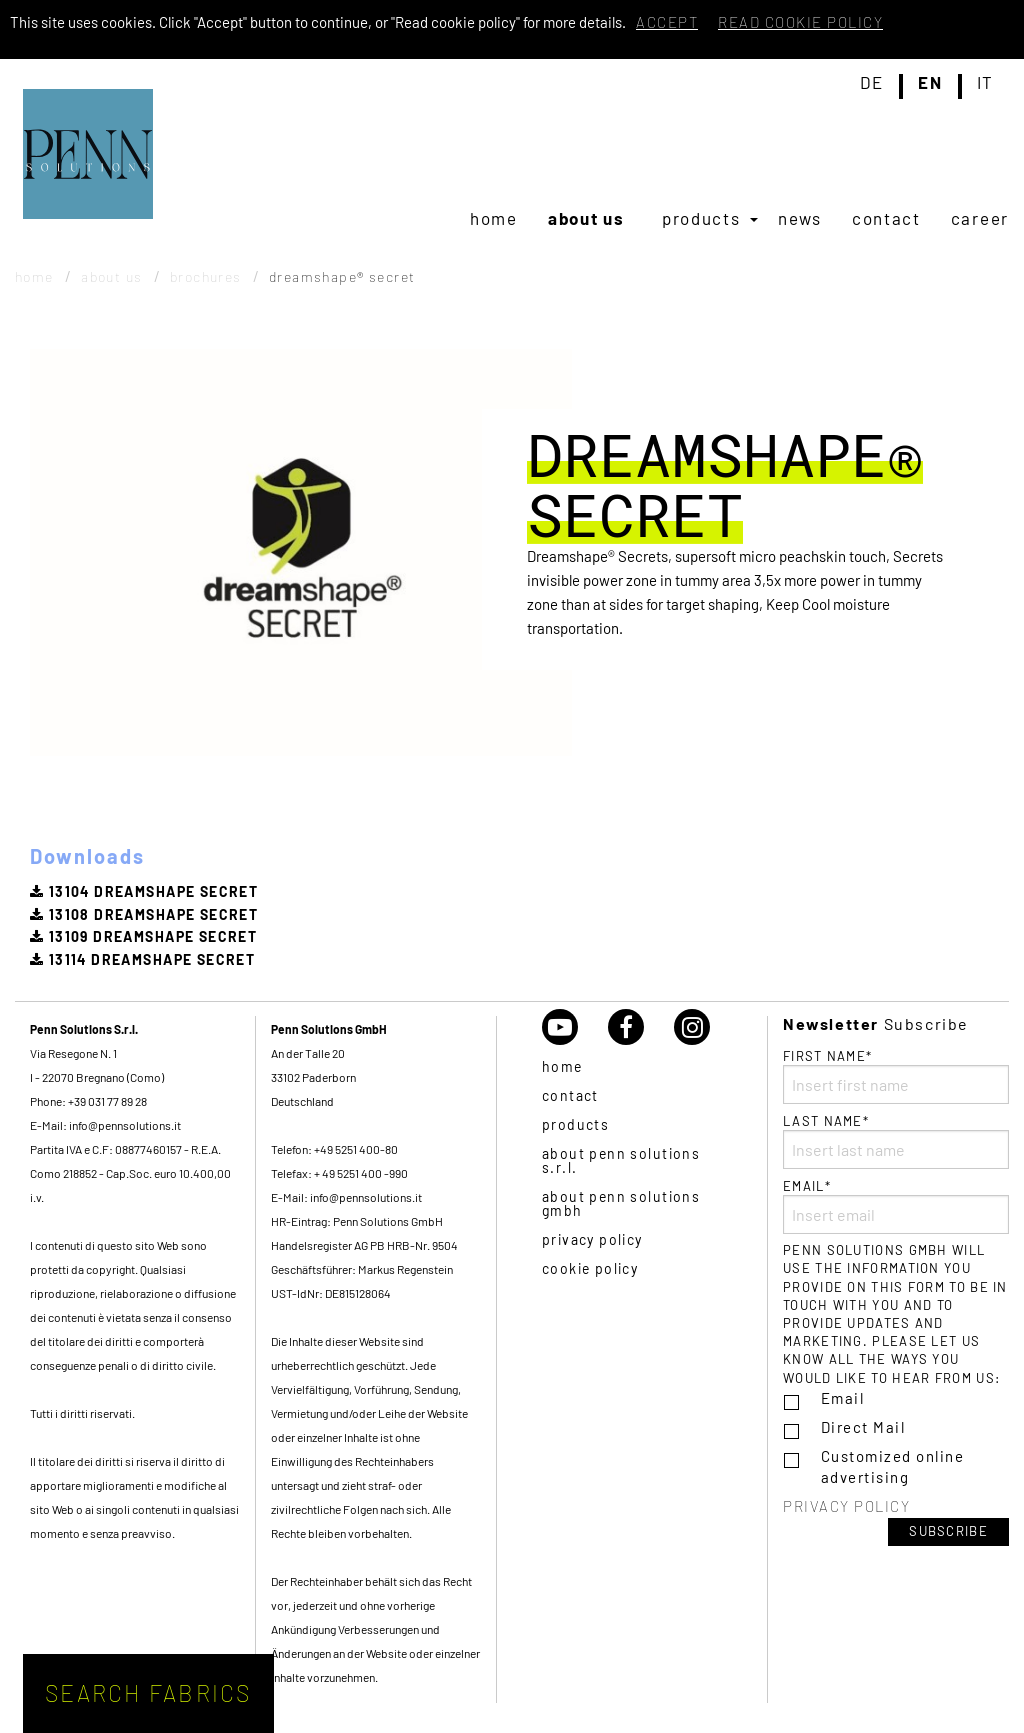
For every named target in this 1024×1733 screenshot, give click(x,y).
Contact (886, 218)
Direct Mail (863, 1427)
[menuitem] (494, 218)
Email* (896, 1206)
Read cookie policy (800, 22)
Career (980, 218)
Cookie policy (590, 1268)
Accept (667, 22)
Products (701, 218)
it (985, 83)
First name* (896, 1076)
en (930, 83)
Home (494, 218)
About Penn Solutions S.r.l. (621, 1160)
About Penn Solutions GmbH (621, 1203)
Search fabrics (148, 1693)
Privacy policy (592, 1239)
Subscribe (948, 1531)
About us (586, 218)
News (800, 218)
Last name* (896, 1141)
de (872, 83)
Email (843, 1398)
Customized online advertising (893, 1466)
